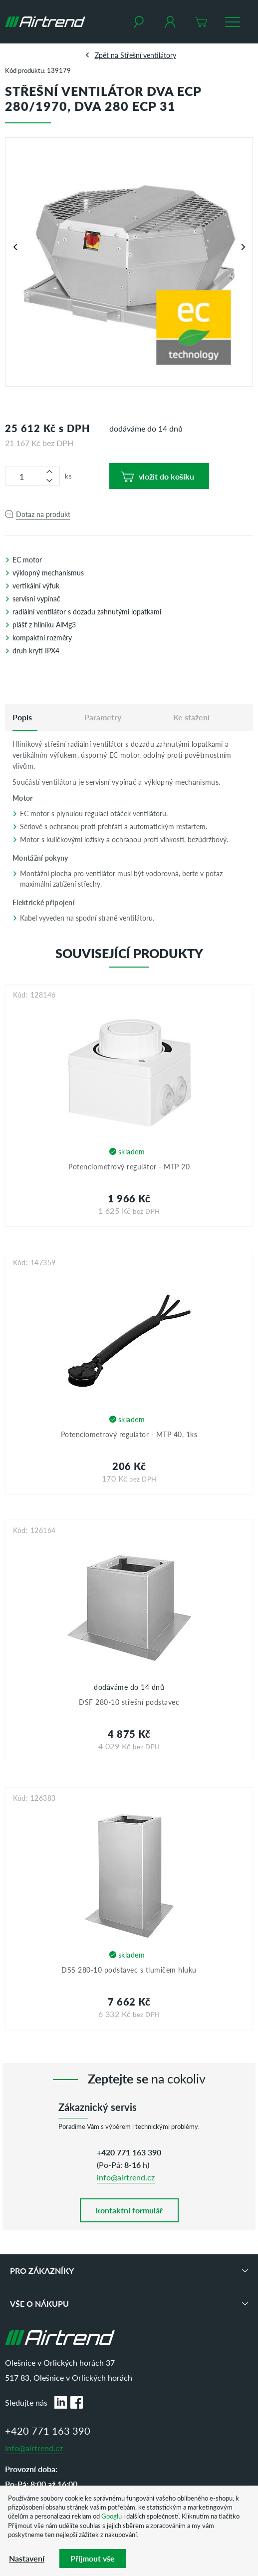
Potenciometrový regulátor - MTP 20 (129, 1166)
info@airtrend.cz (126, 2177)
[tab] (22, 717)
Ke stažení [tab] (191, 717)
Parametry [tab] (102, 717)
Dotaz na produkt (43, 514)
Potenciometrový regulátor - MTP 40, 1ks (129, 1434)
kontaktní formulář (129, 2210)
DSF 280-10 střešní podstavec (129, 1702)
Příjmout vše (92, 2558)
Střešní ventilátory (148, 55)
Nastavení (26, 2558)
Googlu (111, 2516)
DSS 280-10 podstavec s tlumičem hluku (129, 1970)
